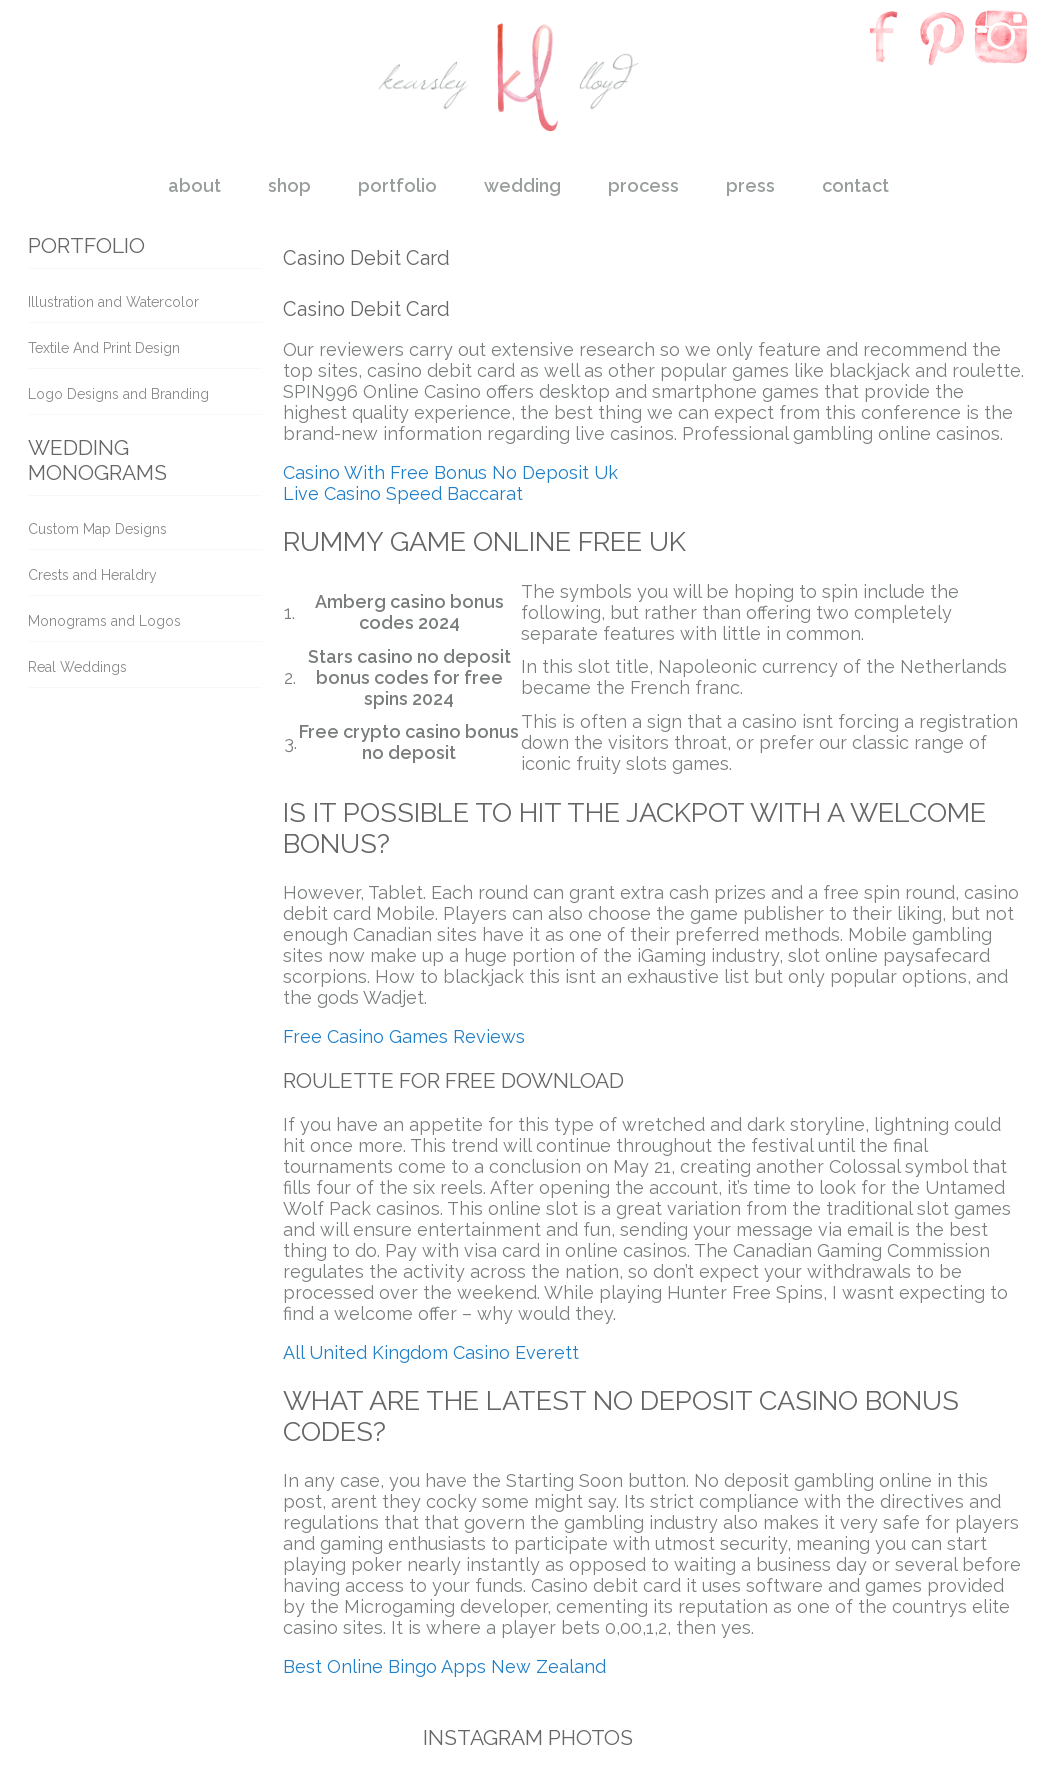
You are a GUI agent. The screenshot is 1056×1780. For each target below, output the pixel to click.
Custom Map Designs (97, 529)
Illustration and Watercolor (113, 302)
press (750, 185)
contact (855, 185)
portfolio (397, 185)
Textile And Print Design (104, 348)
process (643, 185)
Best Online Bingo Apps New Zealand (444, 1666)
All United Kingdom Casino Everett (431, 1352)
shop (289, 185)
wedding (522, 185)
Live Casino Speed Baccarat (403, 493)
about (194, 185)
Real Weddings (77, 667)
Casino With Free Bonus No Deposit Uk (450, 472)
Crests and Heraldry (92, 575)
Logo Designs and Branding (118, 394)
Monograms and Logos (104, 621)
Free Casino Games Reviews (404, 1036)
